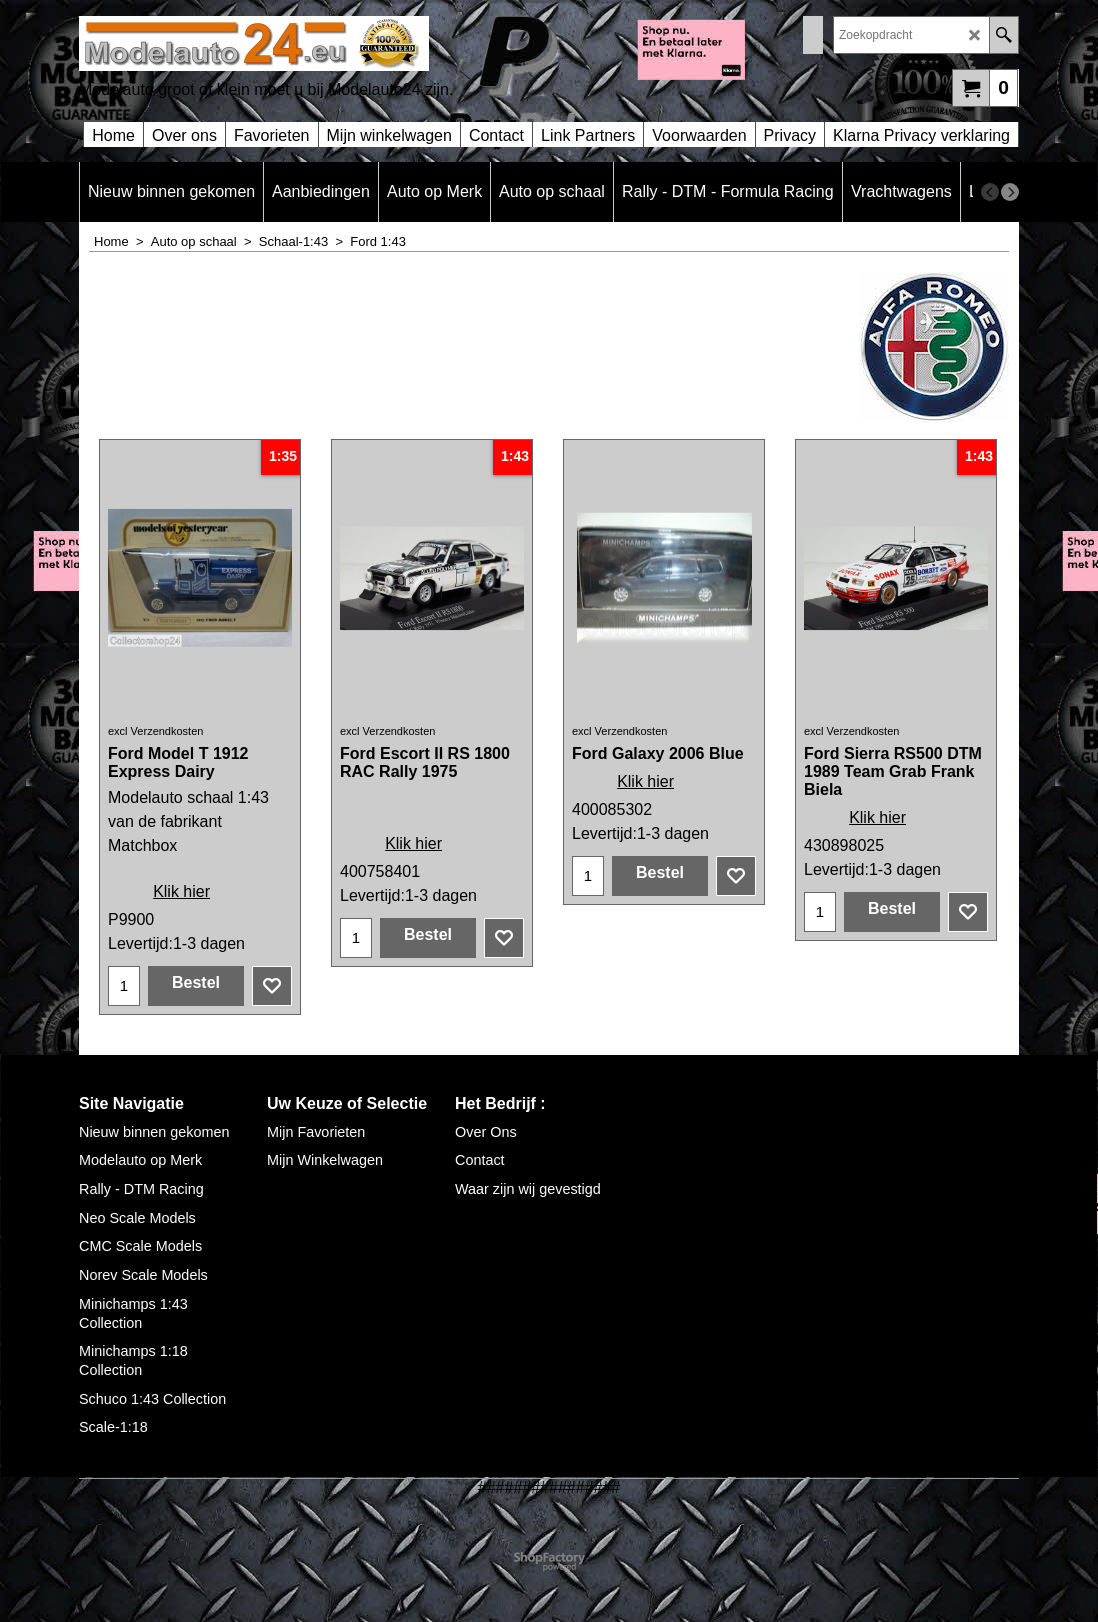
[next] (1010, 192)
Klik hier (181, 891)
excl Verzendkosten (155, 731)
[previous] (990, 192)
